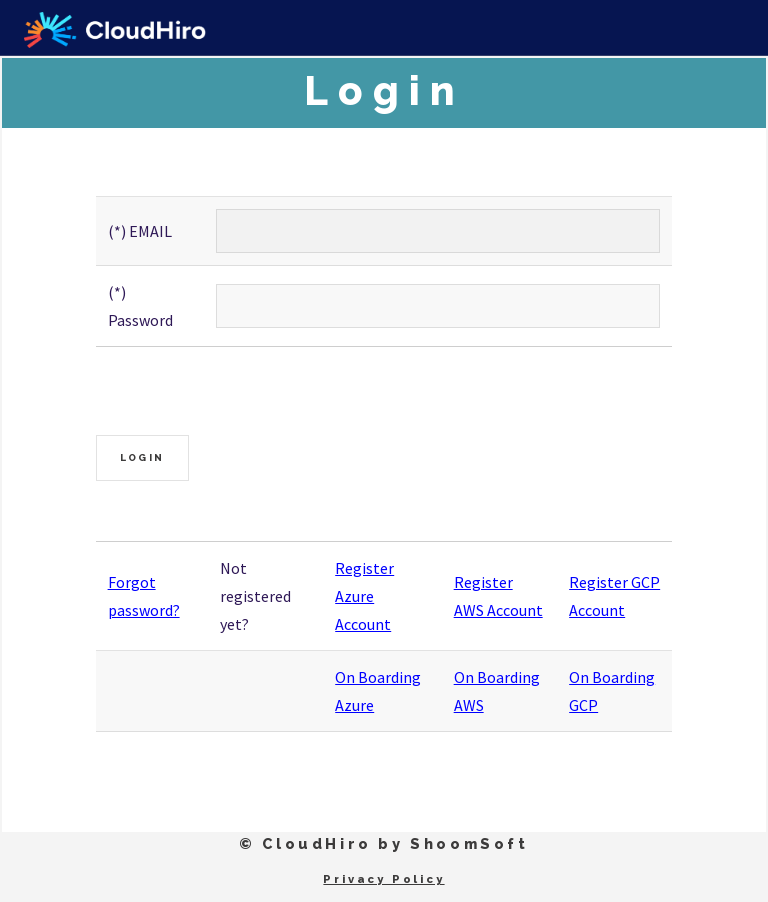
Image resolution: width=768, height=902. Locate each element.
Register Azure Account (364, 596)
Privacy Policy (383, 879)
